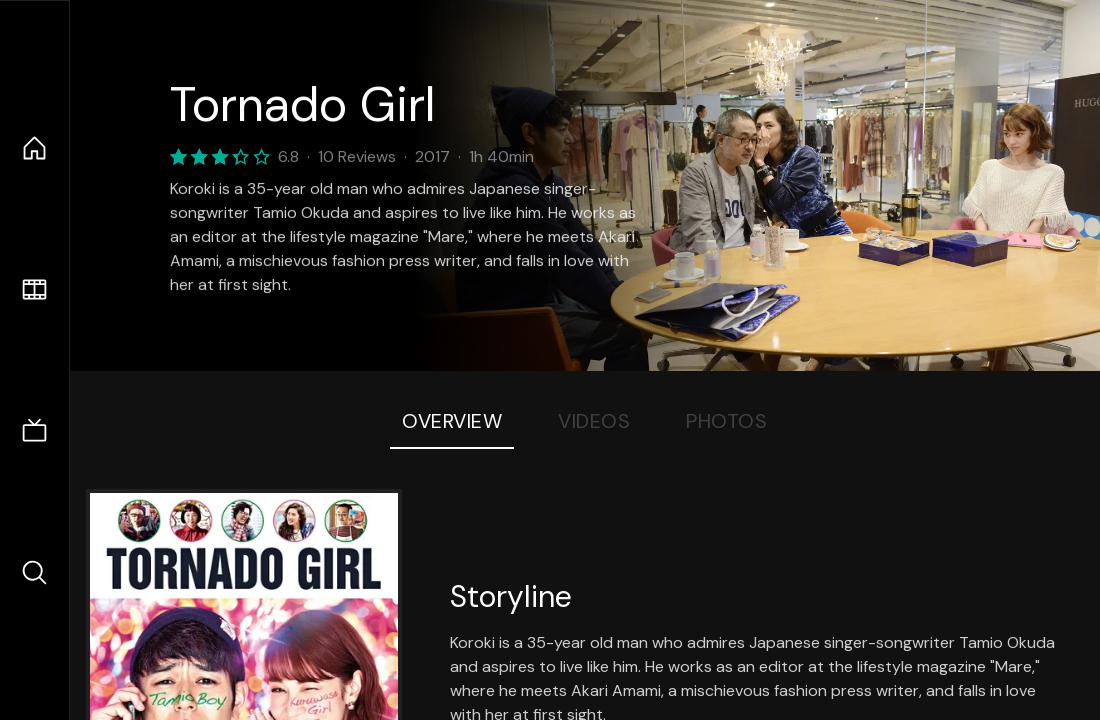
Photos (726, 421)
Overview (452, 421)
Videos (594, 421)
